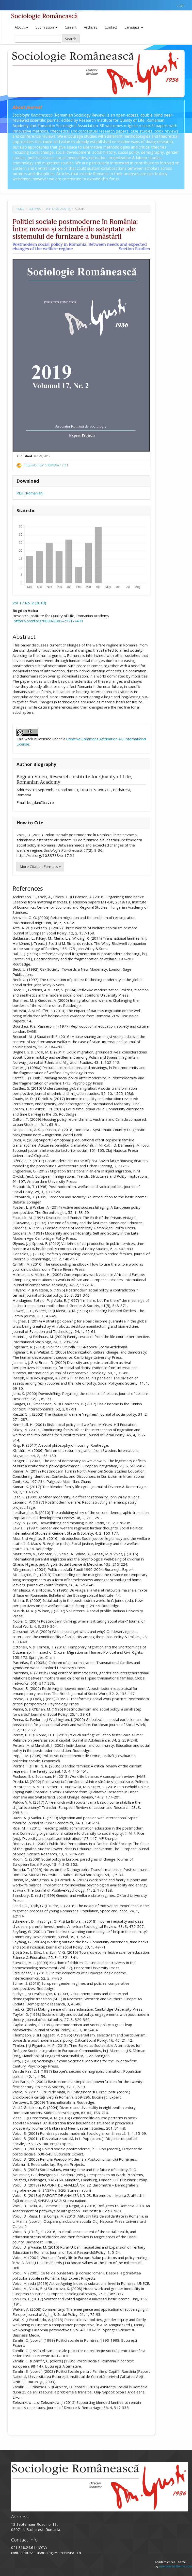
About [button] (21, 27)
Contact (111, 27)
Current (71, 27)
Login (181, 5)
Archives (90, 27)
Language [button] (134, 27)
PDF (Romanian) (30, 493)
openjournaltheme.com (175, 2566)
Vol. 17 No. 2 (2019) (58, 209)
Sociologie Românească (44, 16)
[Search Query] (38, 39)
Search (70, 38)
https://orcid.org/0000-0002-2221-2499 (48, 620)
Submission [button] (46, 27)
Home (20, 209)
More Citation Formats (40, 866)
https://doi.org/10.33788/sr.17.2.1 (46, 465)
